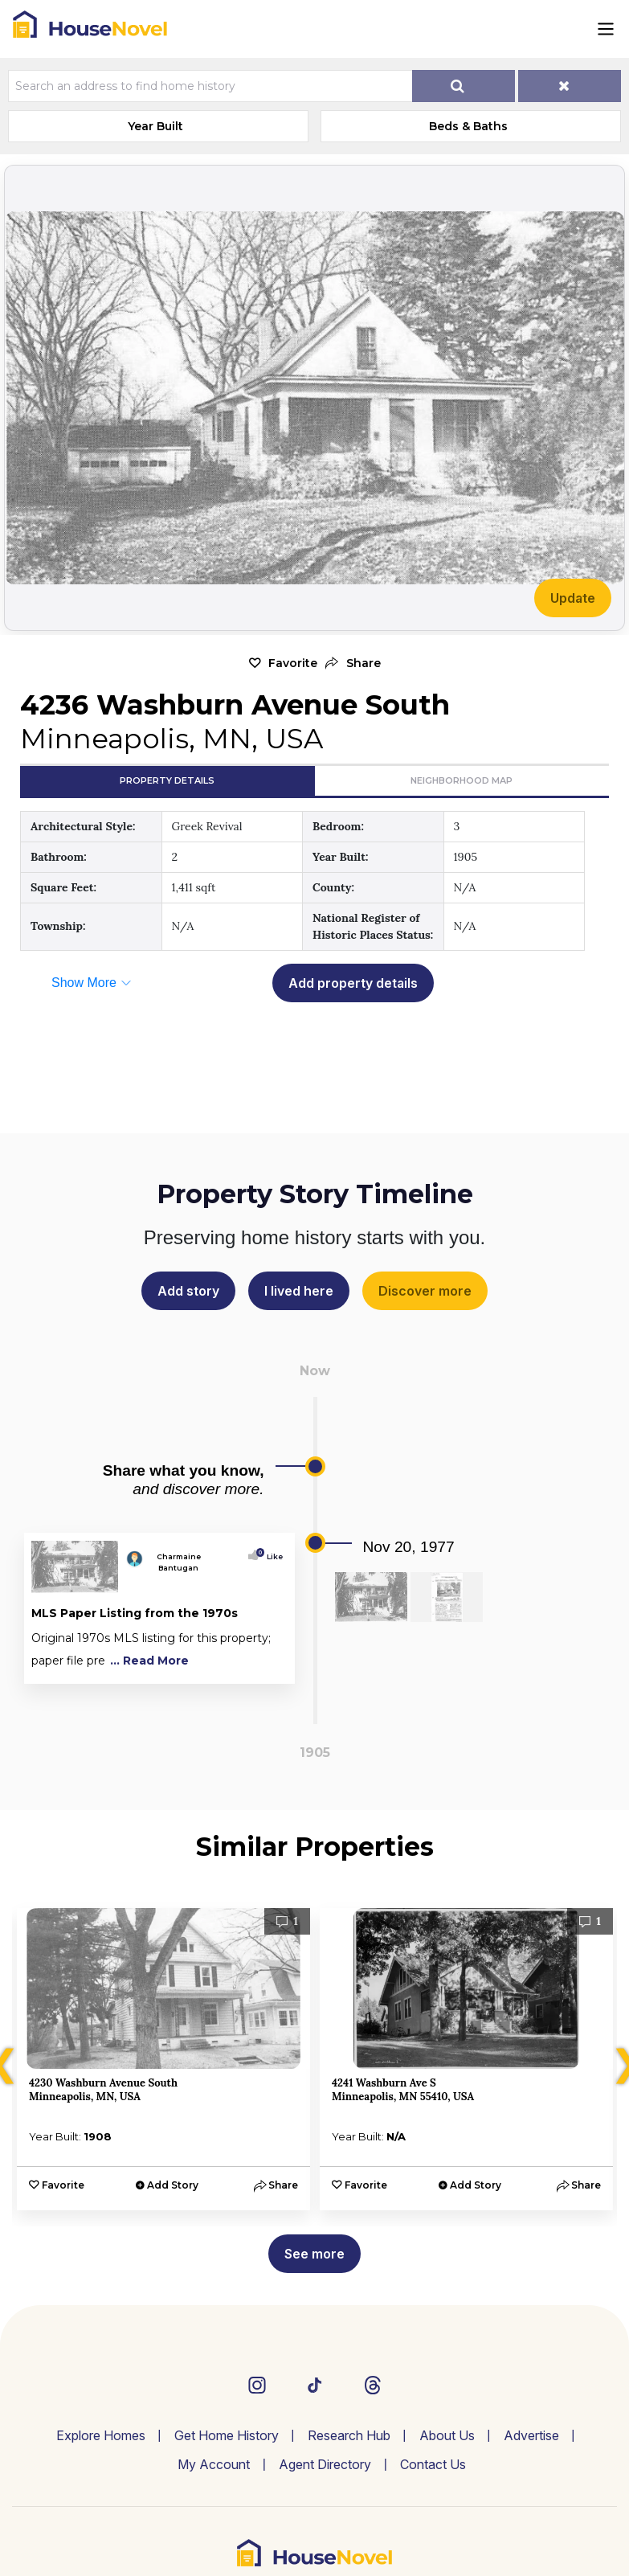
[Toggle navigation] (605, 28)
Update (572, 598)
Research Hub (349, 2435)
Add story (188, 1291)
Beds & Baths (468, 126)
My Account (214, 2464)
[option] (163, 2059)
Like (271, 1556)
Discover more (425, 1291)
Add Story (172, 2185)
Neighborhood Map (461, 780)
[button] (353, 663)
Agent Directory (325, 2464)
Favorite (292, 663)
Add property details (353, 983)
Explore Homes (100, 2435)
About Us (447, 2435)
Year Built (155, 126)
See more (314, 2254)
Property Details (167, 780)
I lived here (298, 1291)
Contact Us (433, 2464)
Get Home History (226, 2435)
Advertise (531, 2435)
